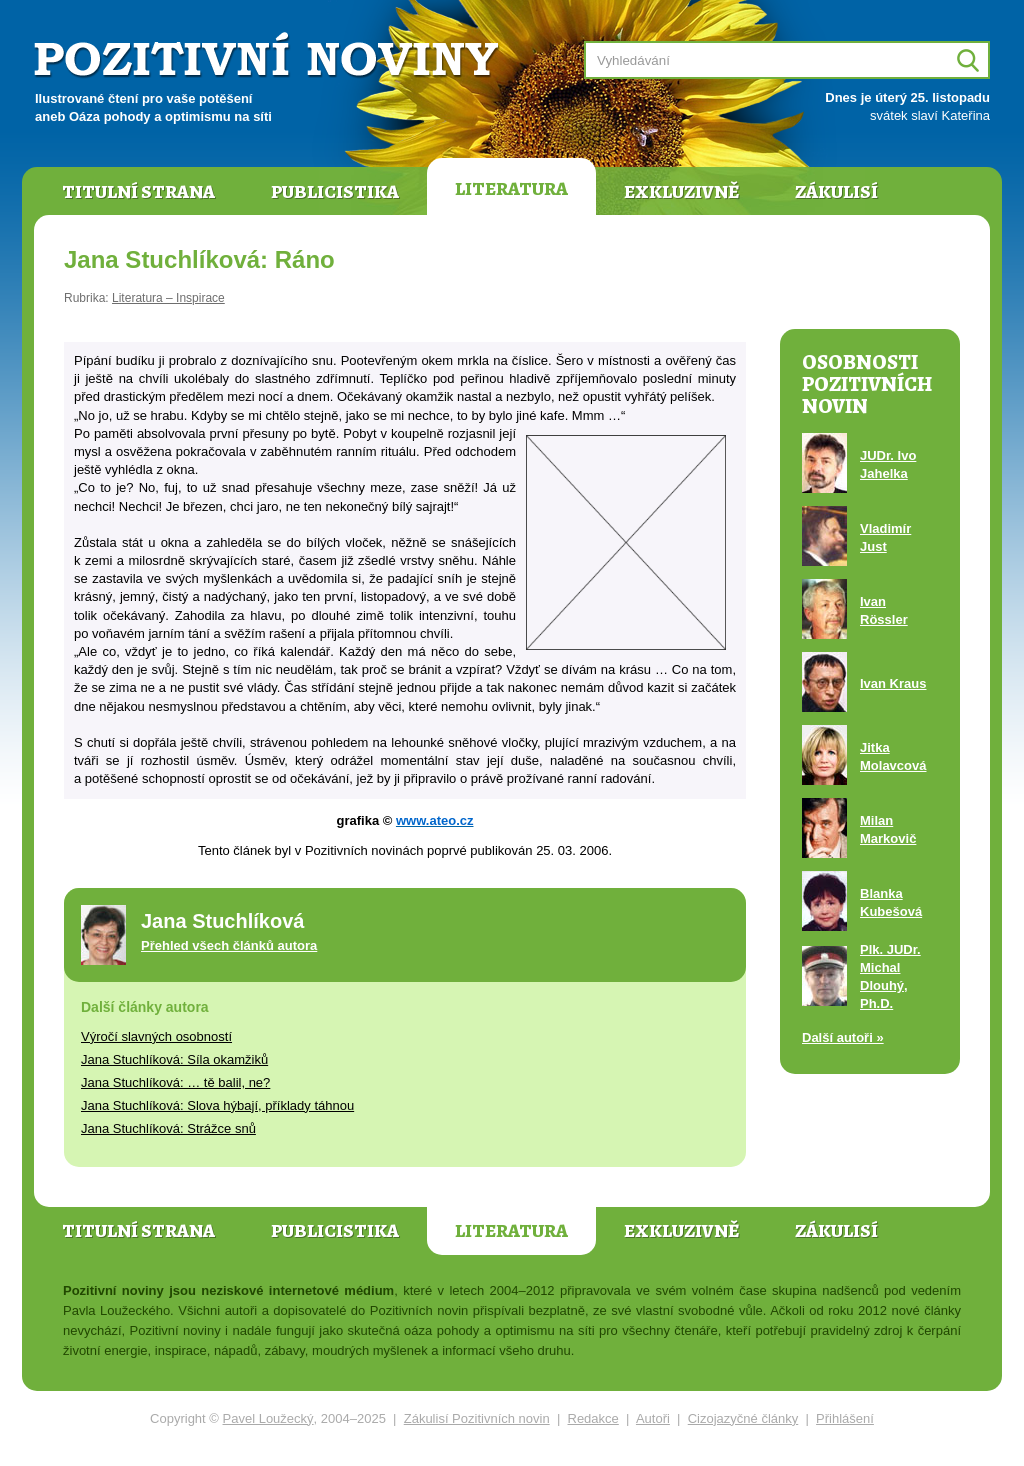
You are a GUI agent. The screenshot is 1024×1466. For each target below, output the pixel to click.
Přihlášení (845, 1418)
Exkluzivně (681, 192)
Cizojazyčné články (743, 1418)
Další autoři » (843, 1037)
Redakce (593, 1418)
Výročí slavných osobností (156, 1036)
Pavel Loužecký (268, 1418)
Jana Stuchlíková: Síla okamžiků (174, 1059)
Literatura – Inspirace (168, 298)
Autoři (653, 1418)
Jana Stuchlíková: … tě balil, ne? (175, 1082)
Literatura (511, 189)
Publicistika (335, 192)
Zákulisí (836, 192)
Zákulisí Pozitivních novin (477, 1418)
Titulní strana (138, 192)
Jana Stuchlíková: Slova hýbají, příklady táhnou (217, 1105)
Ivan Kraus (893, 683)
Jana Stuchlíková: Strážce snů (168, 1128)
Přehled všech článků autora (229, 945)
